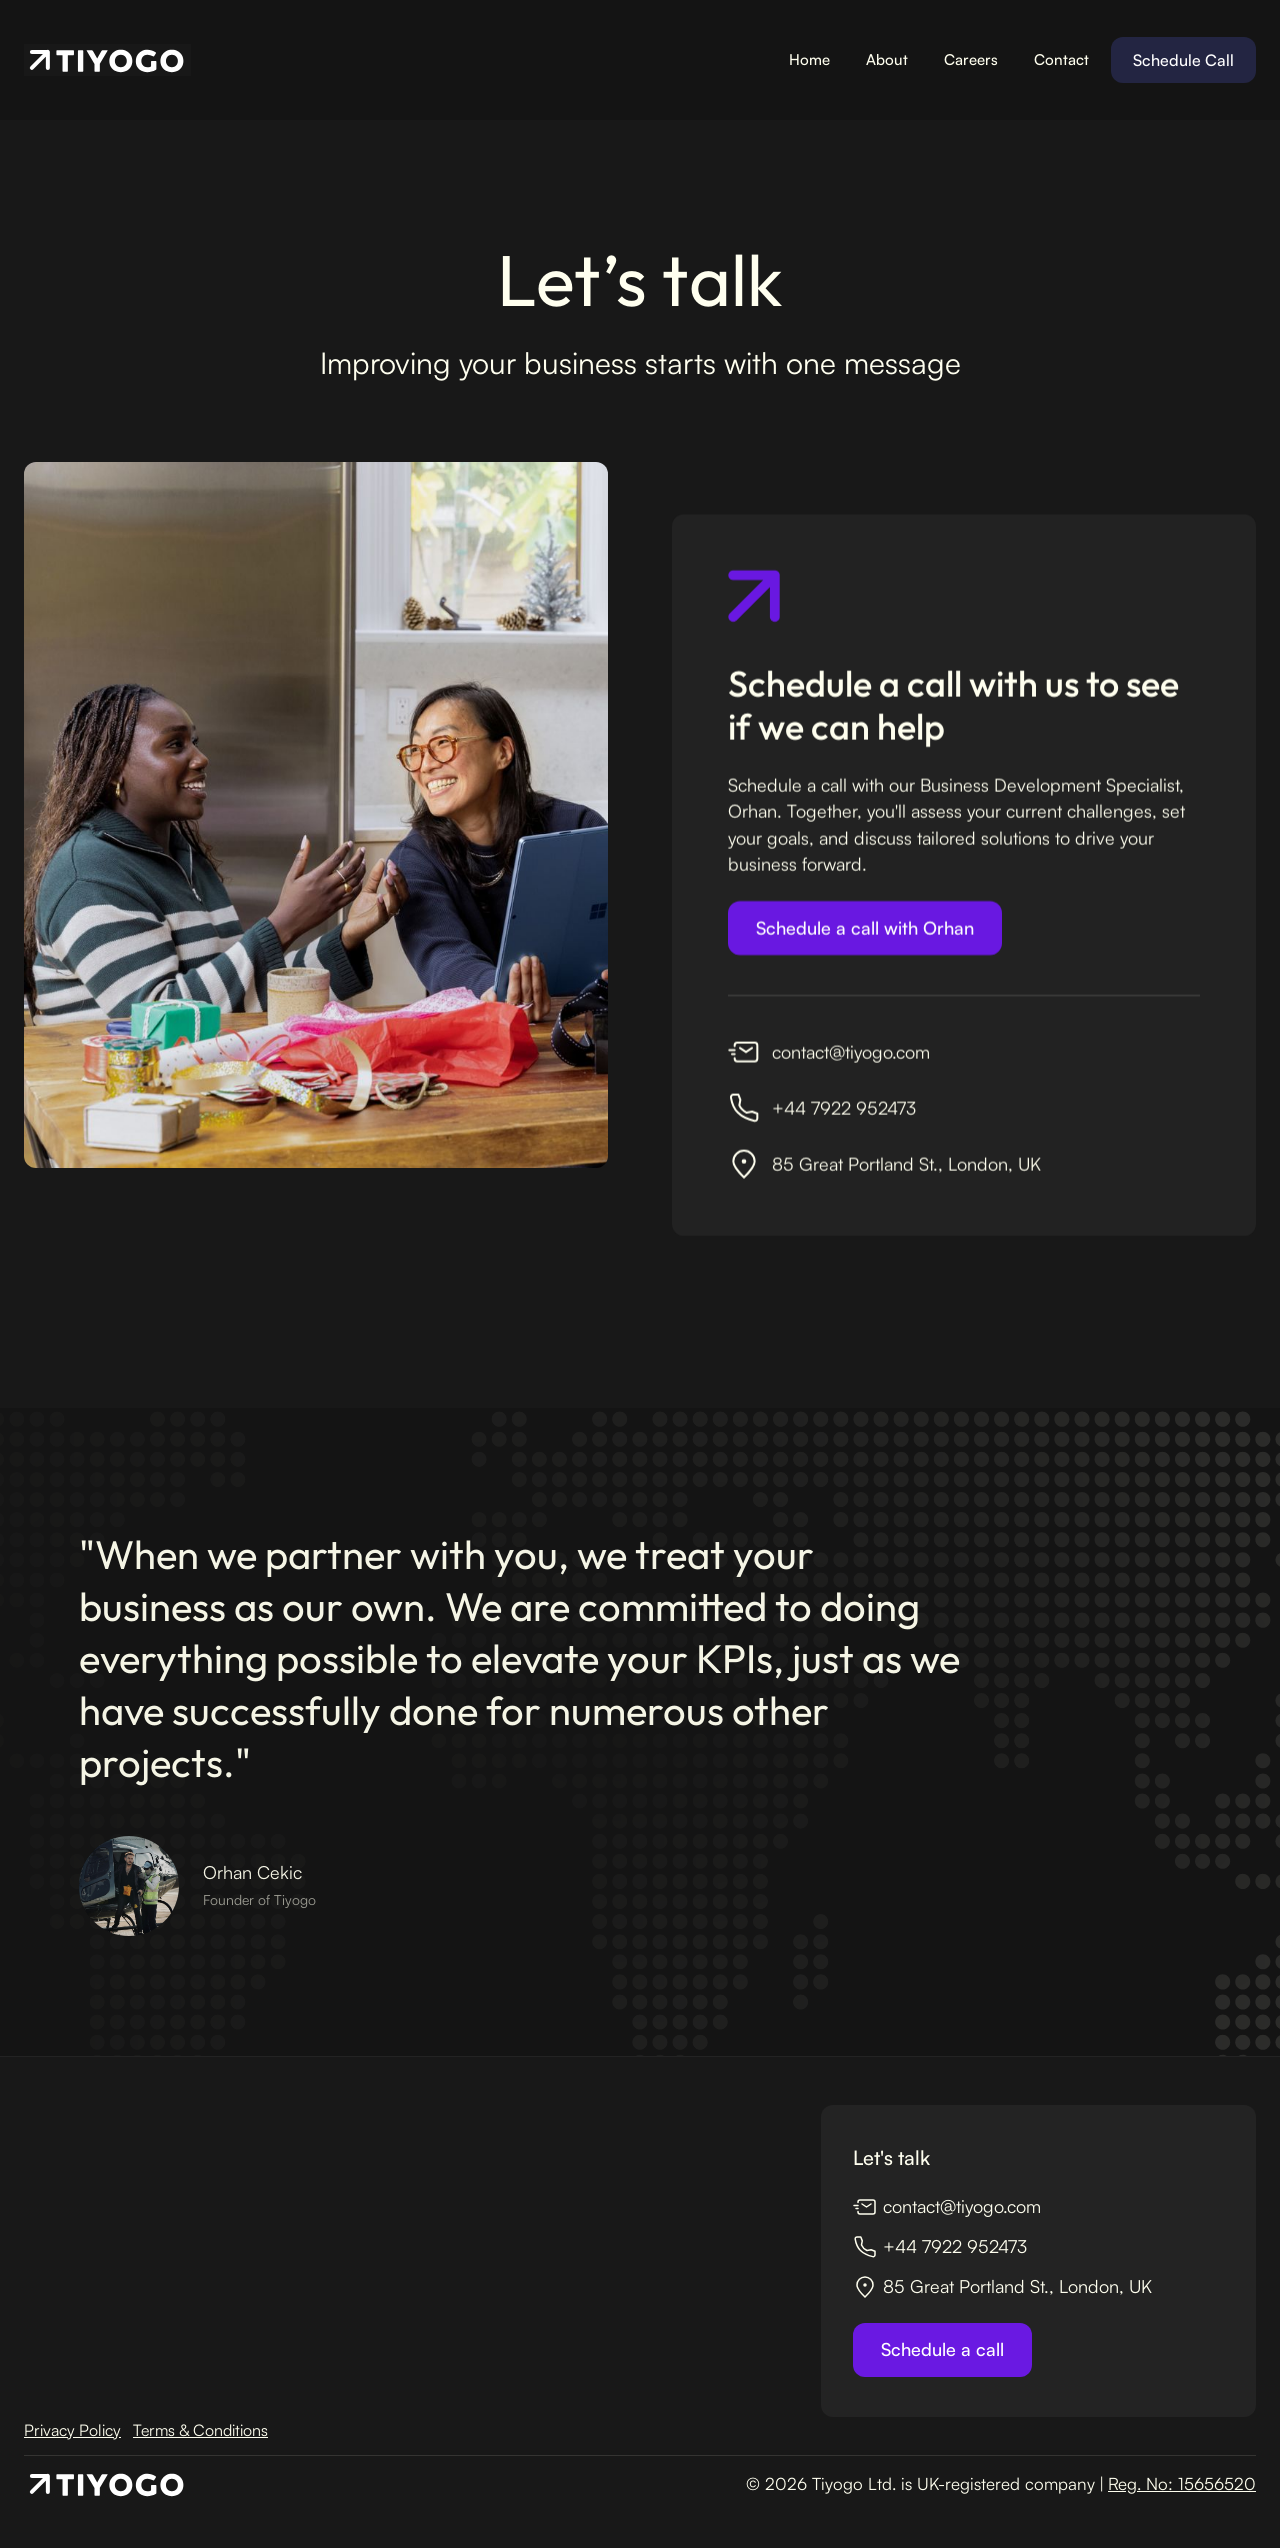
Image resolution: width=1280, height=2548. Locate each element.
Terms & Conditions (200, 2430)
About (887, 59)
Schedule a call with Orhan (865, 931)
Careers (971, 59)
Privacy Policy (72, 2430)
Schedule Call (1183, 60)
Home (809, 59)
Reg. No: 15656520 (1182, 2483)
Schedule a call (942, 2349)
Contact (1061, 59)
